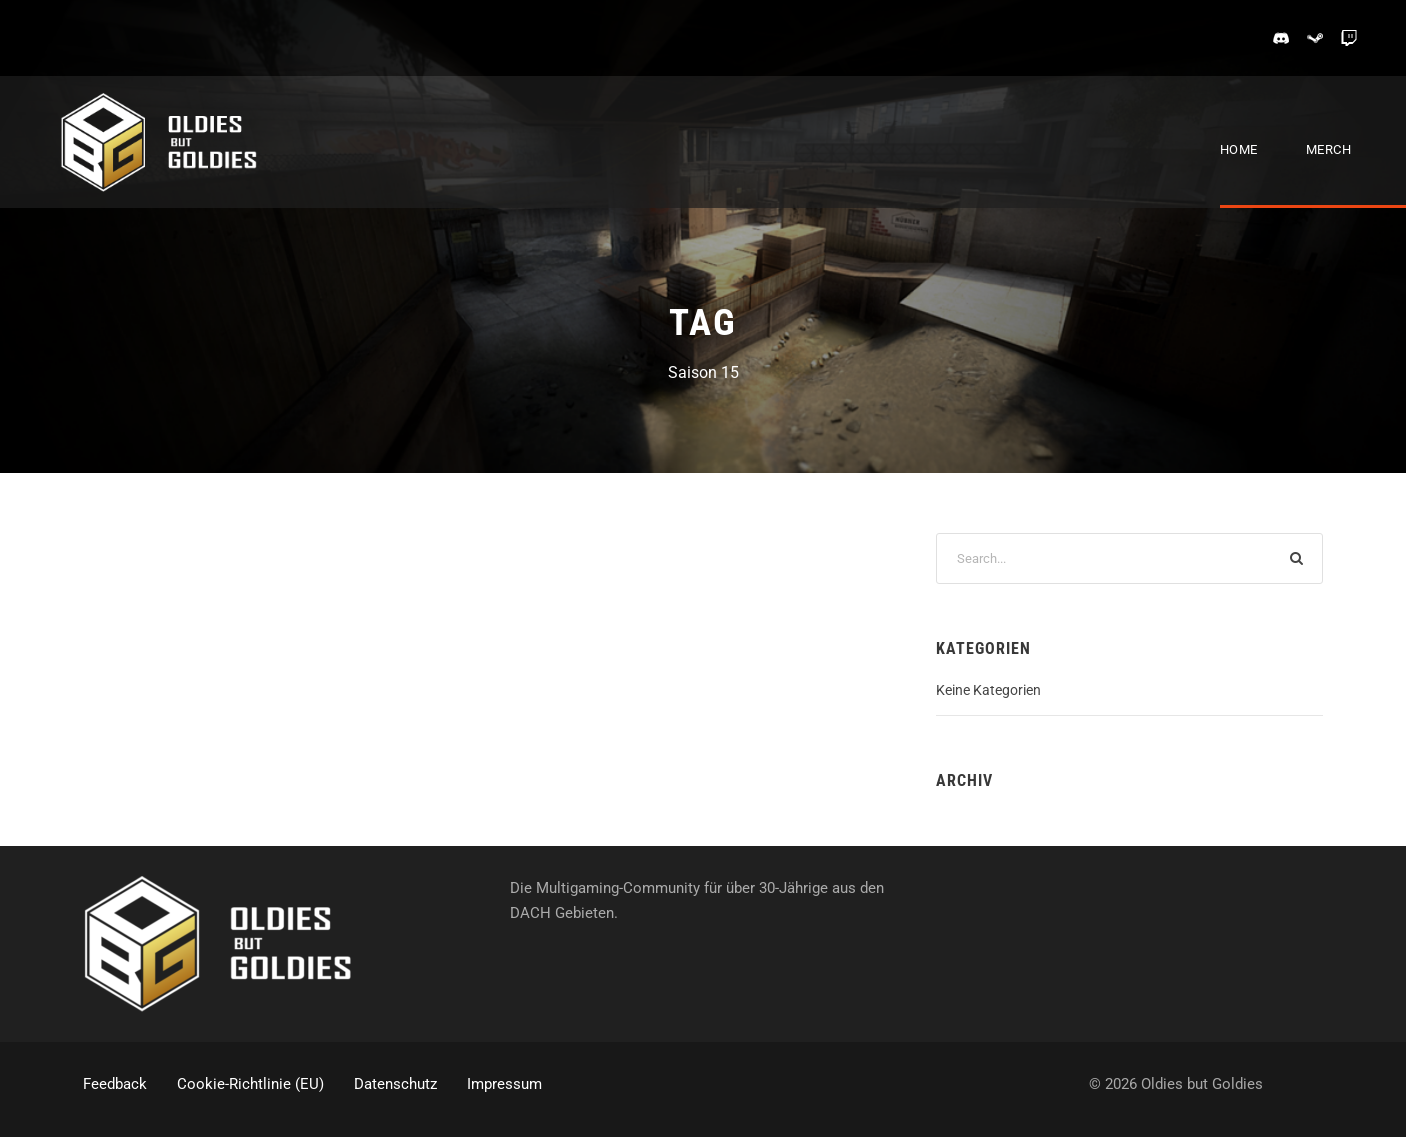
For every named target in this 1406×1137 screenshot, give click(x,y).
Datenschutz (395, 1084)
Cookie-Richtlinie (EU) (250, 1084)
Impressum (504, 1084)
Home (1239, 149)
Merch (1329, 149)
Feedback (115, 1084)
